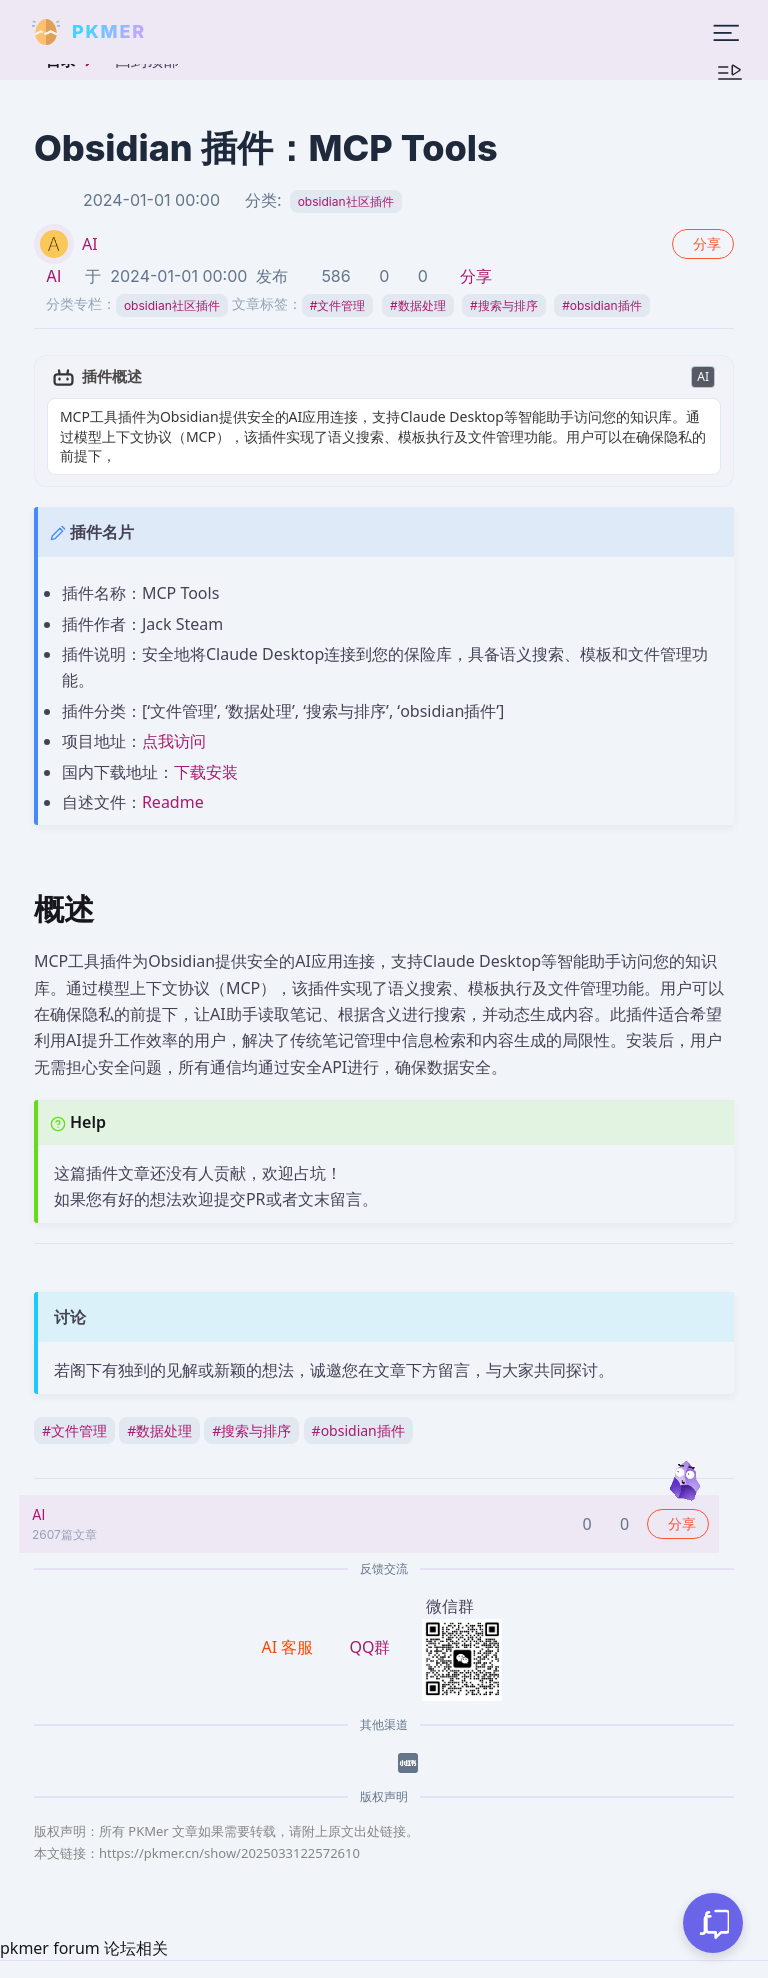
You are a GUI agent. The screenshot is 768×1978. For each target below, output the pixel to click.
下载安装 (206, 752)
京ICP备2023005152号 (462, 1967)
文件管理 (338, 305)
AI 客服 (290, 1627)
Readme (173, 782)
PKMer (212, 1967)
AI (90, 244)
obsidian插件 (601, 305)
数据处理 (418, 305)
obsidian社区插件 (346, 201)
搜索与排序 (504, 305)
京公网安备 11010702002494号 (650, 1968)
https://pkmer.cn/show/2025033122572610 (229, 1833)
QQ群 (369, 1627)
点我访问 (174, 722)
